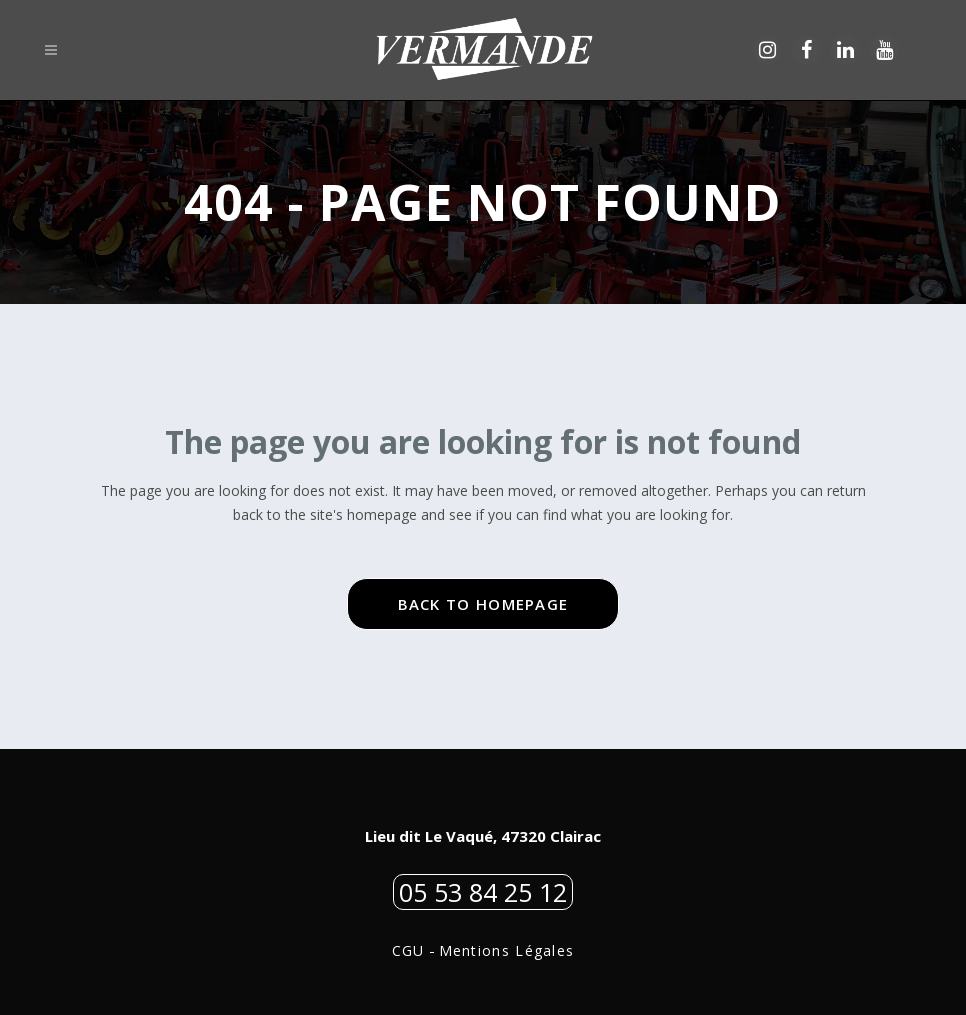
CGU (408, 950)
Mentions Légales (507, 950)
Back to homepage (483, 604)
